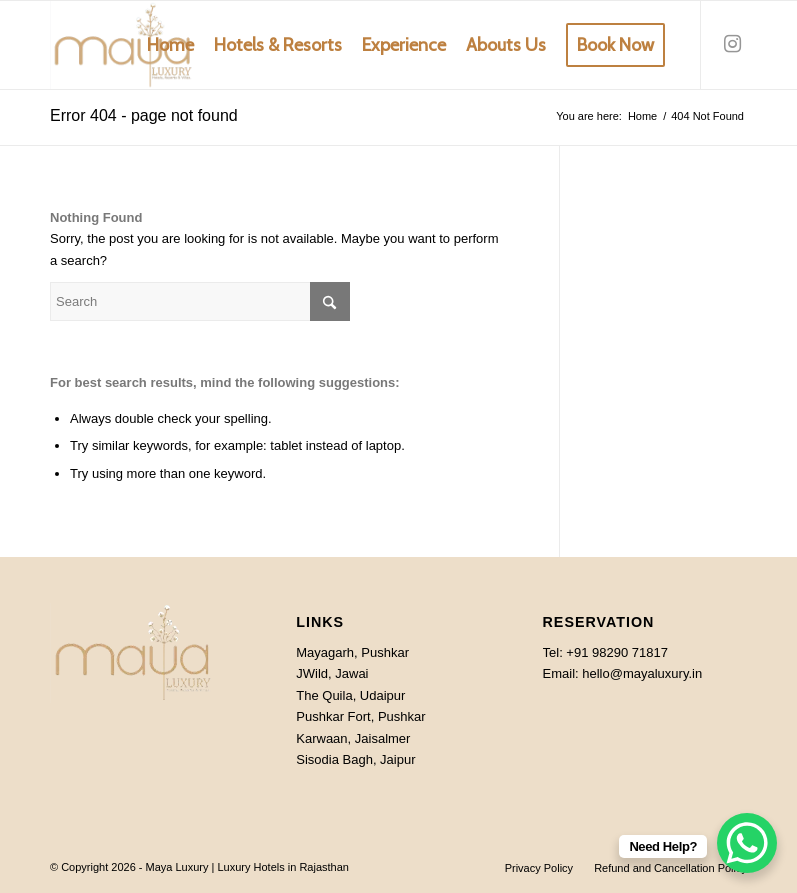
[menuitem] (170, 45)
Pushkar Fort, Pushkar (360, 716)
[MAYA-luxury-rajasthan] (123, 45)
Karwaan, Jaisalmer (353, 738)
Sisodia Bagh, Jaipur (355, 759)
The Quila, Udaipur (350, 695)
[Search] (200, 301)
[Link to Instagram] (732, 44)
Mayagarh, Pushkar (352, 652)
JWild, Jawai (332, 673)
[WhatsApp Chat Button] (747, 843)
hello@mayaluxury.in (642, 673)
